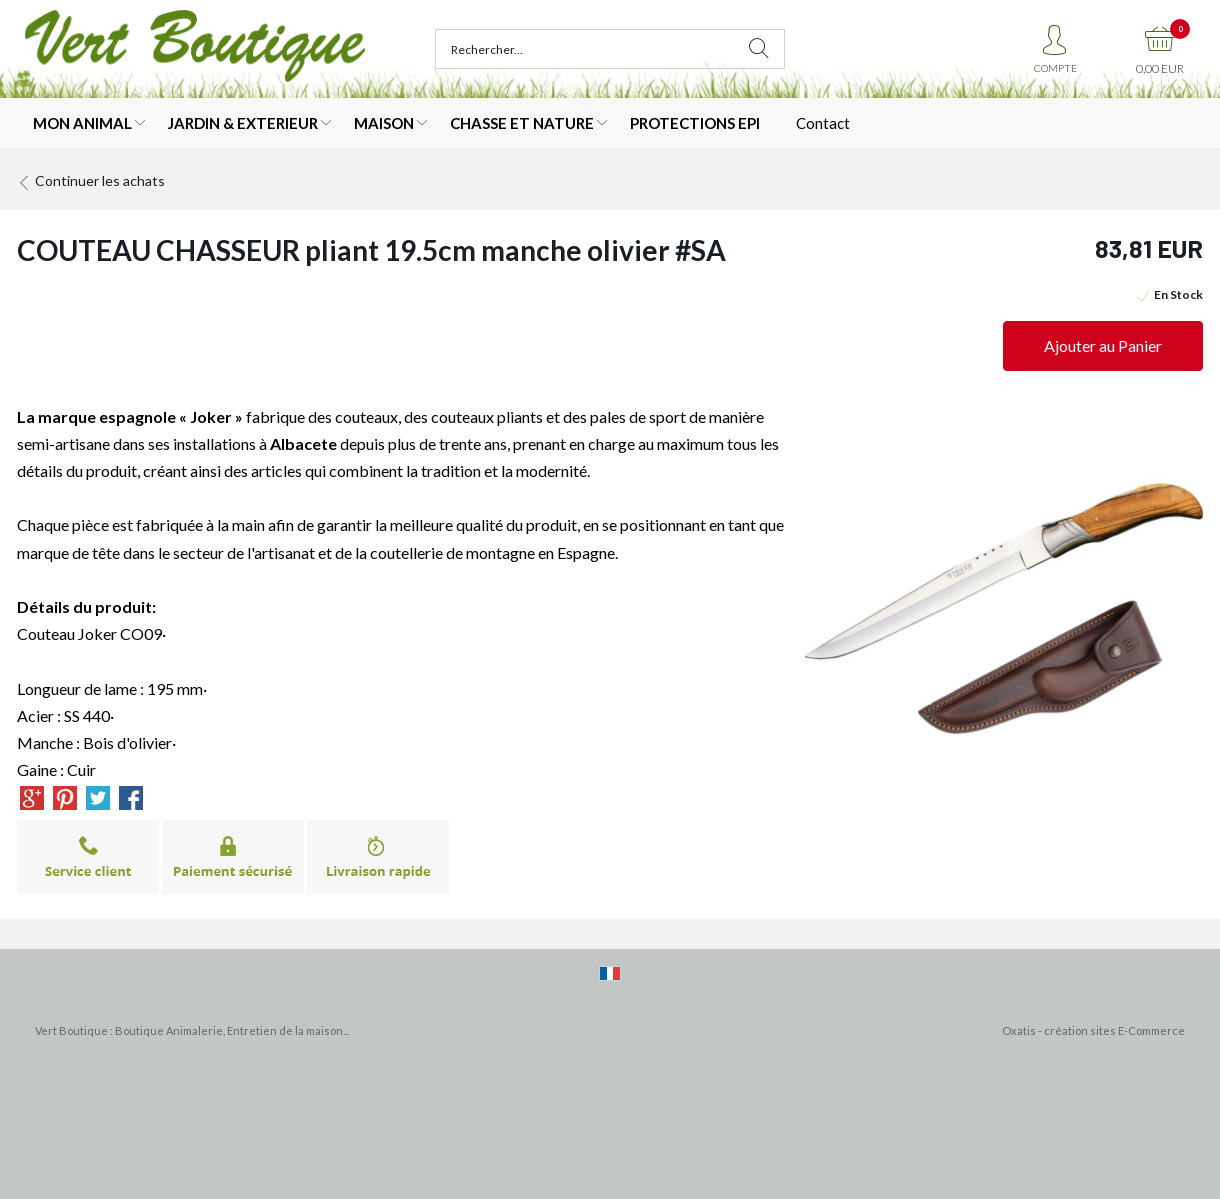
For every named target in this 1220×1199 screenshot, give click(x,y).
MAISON (384, 123)
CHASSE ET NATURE (522, 123)
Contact (823, 123)
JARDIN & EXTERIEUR (243, 123)
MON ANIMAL (82, 123)
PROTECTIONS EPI (695, 123)
